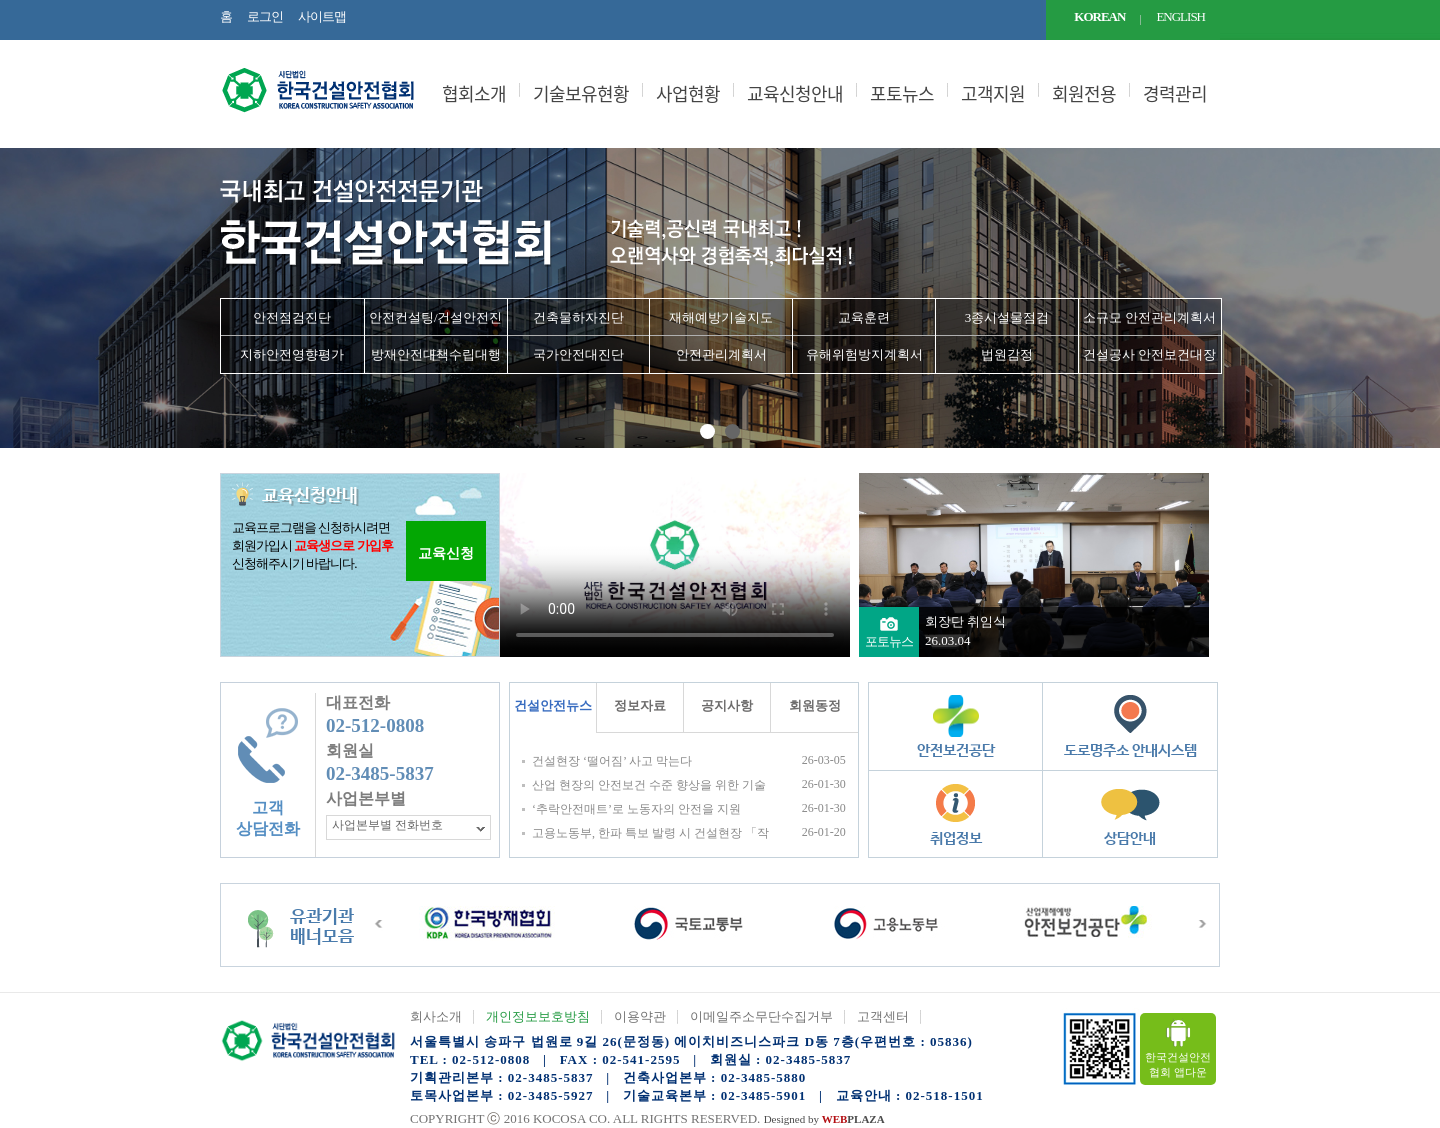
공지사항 (727, 705)
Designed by (824, 1119)
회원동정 (815, 705)
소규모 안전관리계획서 (1149, 317)
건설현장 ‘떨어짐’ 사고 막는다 (612, 761)
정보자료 (640, 705)
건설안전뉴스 (553, 705)
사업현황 (688, 94)
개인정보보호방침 (538, 1016)
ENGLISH (1180, 16)
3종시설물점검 (1007, 317)
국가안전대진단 (578, 354)
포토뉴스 (902, 94)
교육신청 (446, 553)
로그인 (265, 16)
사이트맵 (322, 16)
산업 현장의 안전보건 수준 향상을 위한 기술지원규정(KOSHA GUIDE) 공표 (649, 785)
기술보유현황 (581, 94)
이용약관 (640, 1016)
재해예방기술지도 (721, 317)
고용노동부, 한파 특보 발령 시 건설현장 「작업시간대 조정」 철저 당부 (650, 833)
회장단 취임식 (965, 621)
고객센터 (883, 1016)
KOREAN (1099, 16)
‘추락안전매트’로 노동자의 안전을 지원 (636, 809)
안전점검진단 (292, 317)
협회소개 (474, 94)
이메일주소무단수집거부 (761, 1016)
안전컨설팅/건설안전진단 (436, 323)
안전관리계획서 (721, 354)
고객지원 (993, 94)
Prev (26, 298)
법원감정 (1007, 354)
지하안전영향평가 (292, 354)
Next (1414, 298)
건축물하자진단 (578, 317)
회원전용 (1084, 94)
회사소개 (436, 1016)
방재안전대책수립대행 (436, 354)
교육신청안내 (795, 94)
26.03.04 (948, 640)
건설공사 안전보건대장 (1149, 354)
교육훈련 (864, 317)
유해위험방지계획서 (864, 354)
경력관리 (1175, 94)
